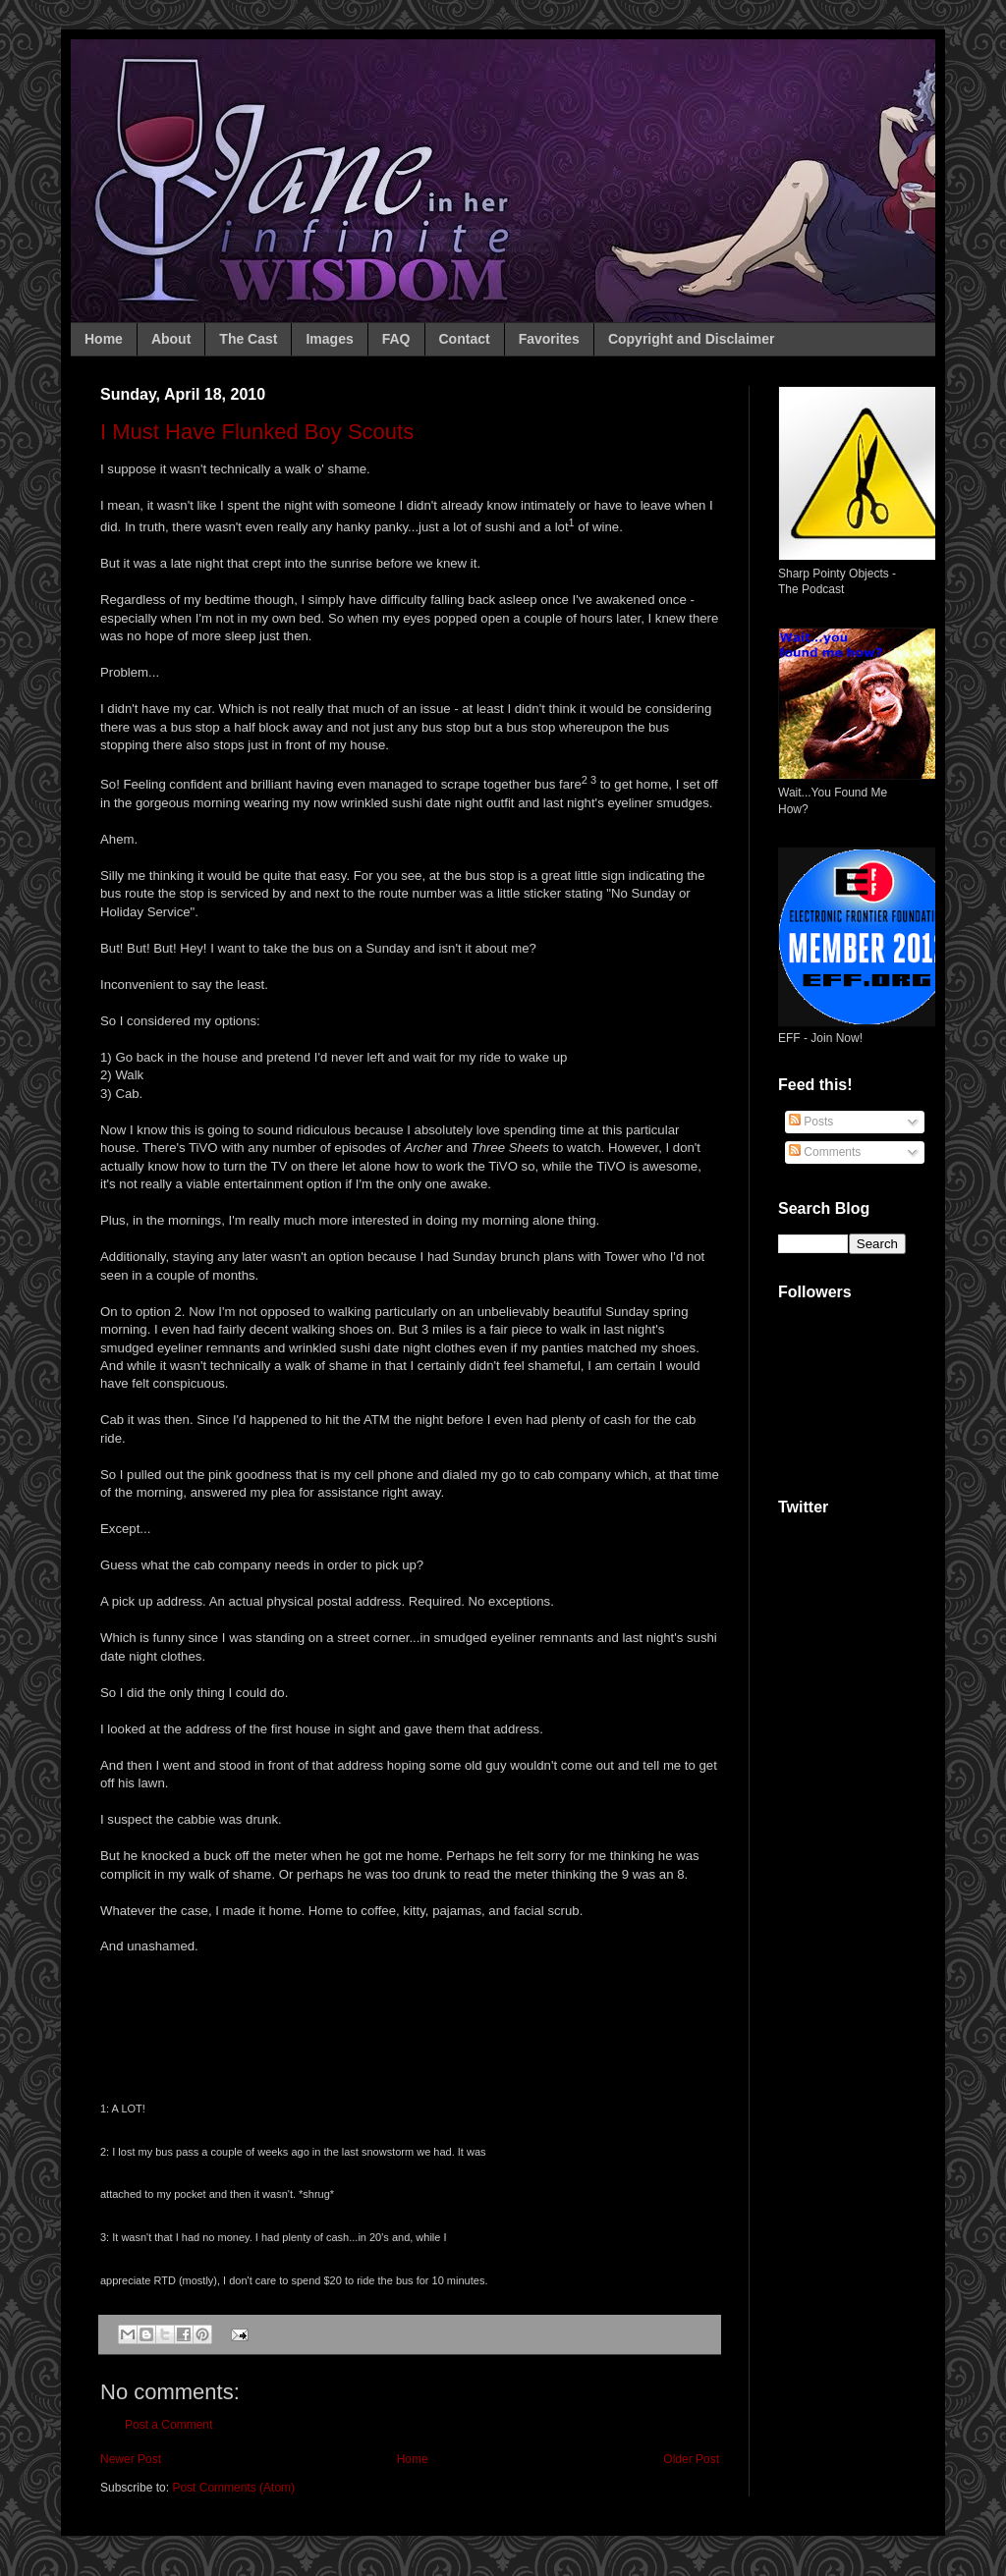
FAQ (396, 339)
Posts (811, 1121)
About (171, 339)
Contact (464, 339)
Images (329, 339)
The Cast (248, 339)
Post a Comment (168, 2425)
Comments (825, 1152)
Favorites (549, 339)
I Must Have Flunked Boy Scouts (257, 431)
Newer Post (130, 2459)
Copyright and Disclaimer (691, 339)
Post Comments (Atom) (233, 2487)
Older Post (691, 2459)
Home (103, 339)
